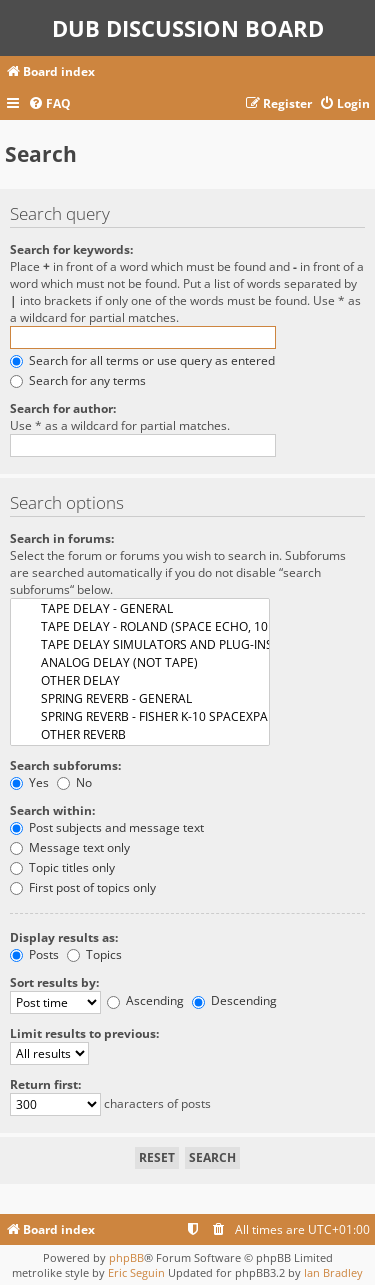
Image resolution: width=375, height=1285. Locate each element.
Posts (34, 954)
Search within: (52, 810)
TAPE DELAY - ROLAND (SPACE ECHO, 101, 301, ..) (140, 627)
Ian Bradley (333, 1272)
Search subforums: (65, 765)
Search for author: (63, 408)
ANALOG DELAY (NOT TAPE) (140, 663)
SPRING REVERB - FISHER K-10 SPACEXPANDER (140, 717)
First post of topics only (83, 887)
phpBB (126, 1257)
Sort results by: (54, 982)
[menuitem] (49, 104)
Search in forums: (62, 538)
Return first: (45, 1084)
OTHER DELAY (140, 681)
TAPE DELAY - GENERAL (140, 609)
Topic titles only (62, 867)
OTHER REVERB (140, 735)
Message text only (70, 847)
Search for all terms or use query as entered (142, 360)
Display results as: (64, 937)
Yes (29, 782)
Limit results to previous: (84, 1033)
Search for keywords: (71, 249)
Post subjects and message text (107, 827)
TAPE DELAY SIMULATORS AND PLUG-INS (140, 645)
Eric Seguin (136, 1272)
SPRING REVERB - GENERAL (140, 699)
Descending (234, 1000)
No (74, 782)
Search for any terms (78, 380)
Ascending (145, 1000)
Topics (94, 954)
